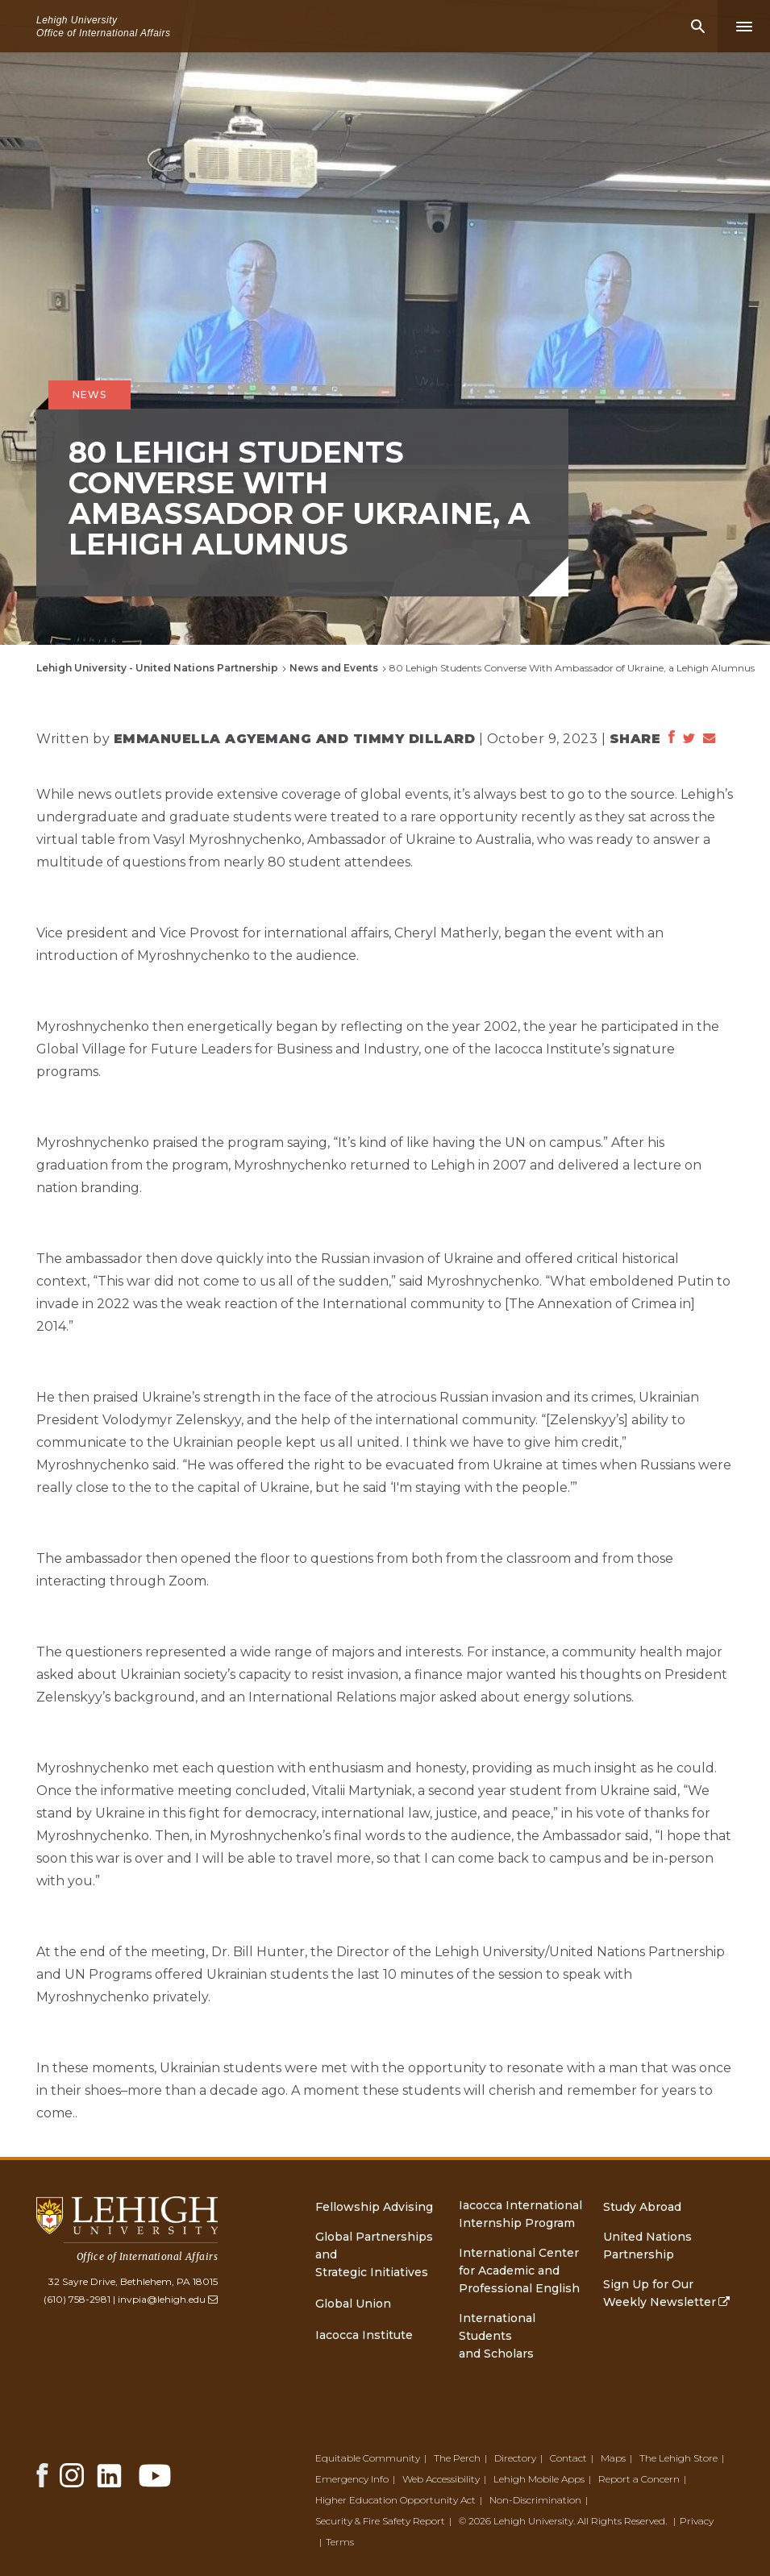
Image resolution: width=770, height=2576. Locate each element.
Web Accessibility (441, 2479)
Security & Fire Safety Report (380, 2521)
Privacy (697, 2521)
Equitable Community (367, 2458)
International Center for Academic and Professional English (519, 2271)
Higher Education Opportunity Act (395, 2500)
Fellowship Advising (374, 2207)
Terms (340, 2542)
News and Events (333, 668)
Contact (568, 2458)
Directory (515, 2458)
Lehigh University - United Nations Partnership (157, 668)
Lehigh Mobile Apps (539, 2479)
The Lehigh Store (678, 2458)
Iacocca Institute (364, 2335)
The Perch (457, 2458)
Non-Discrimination (535, 2500)
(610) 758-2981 (77, 2299)
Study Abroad (642, 2207)
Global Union (353, 2303)
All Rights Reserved (621, 2521)
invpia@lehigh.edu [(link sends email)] (168, 2299)
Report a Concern (639, 2479)
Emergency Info (352, 2479)
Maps (613, 2458)
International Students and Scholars (497, 2336)
